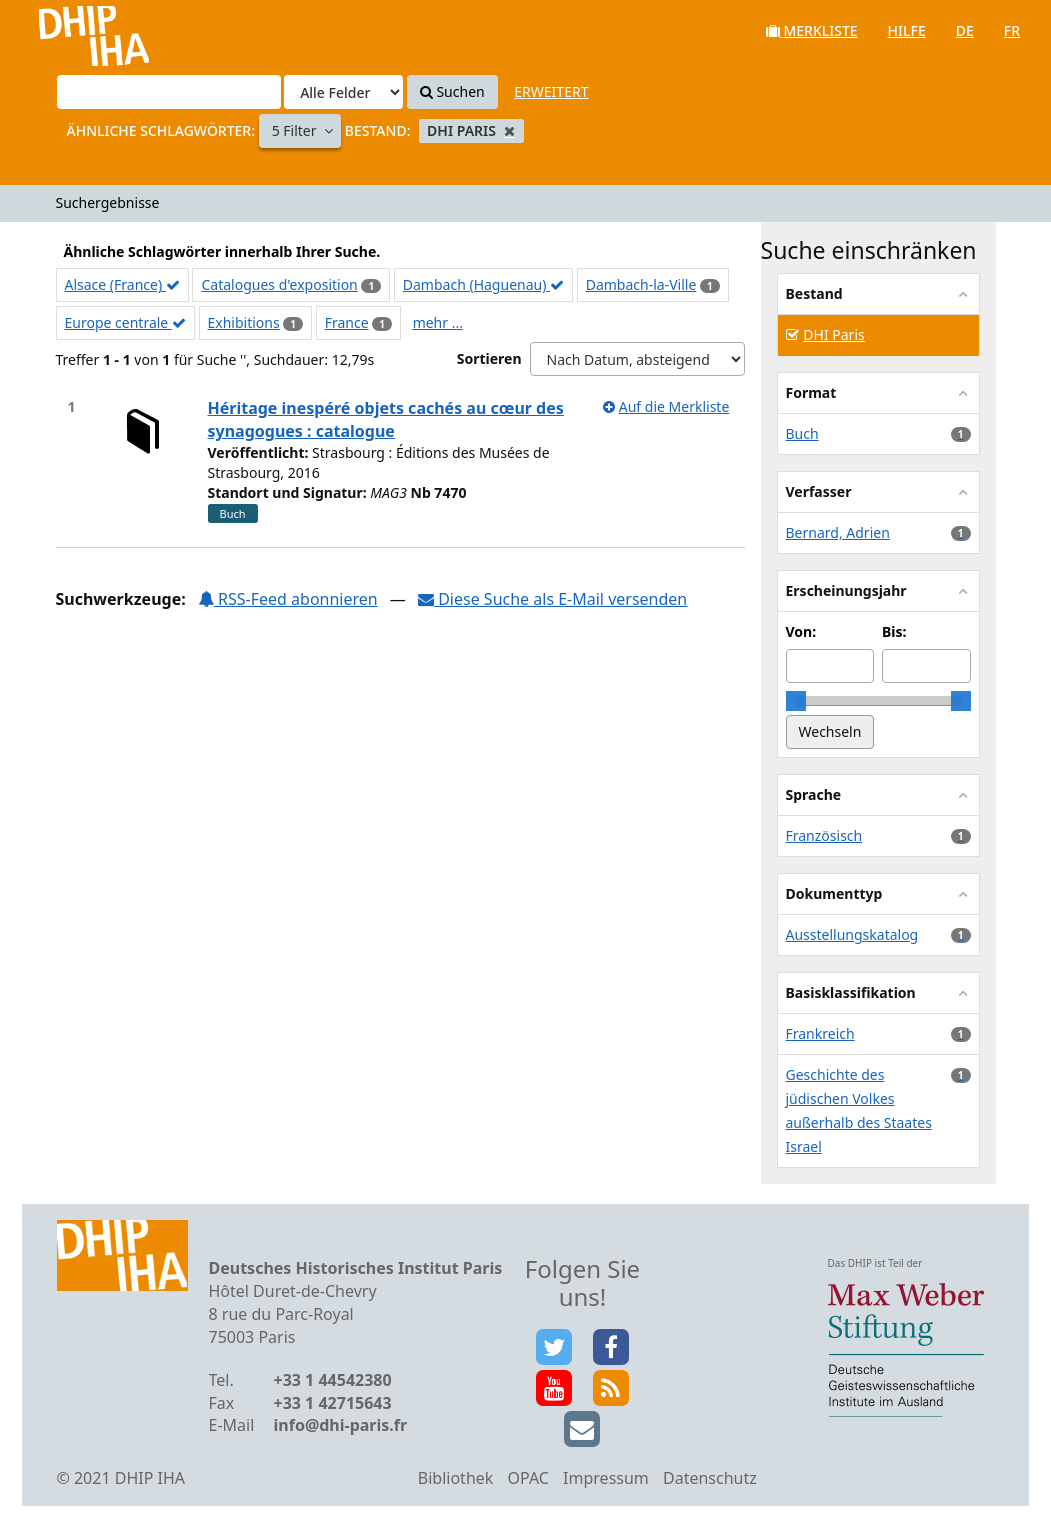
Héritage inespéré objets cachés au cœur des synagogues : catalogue (386, 419)
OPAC (528, 1478)
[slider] (796, 701)
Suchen (452, 91)
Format (811, 392)
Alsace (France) (122, 284)
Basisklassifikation (851, 992)
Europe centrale (125, 322)
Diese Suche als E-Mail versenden (552, 599)
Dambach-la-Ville (641, 284)
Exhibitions (244, 322)
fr (1012, 30)
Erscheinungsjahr (846, 590)
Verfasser (819, 491)
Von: (801, 631)
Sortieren (489, 358)
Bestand (814, 293)
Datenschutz (710, 1478)
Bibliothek (456, 1478)
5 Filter (296, 130)
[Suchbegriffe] (169, 92)
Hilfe (907, 30)
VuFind (68, 30)
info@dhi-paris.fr (341, 1425)
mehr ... (438, 322)
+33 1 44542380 (333, 1380)
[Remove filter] (509, 130)
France (347, 322)
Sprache (814, 794)
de (965, 30)
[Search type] (343, 92)
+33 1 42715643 (333, 1403)
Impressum (606, 1478)
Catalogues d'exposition (279, 284)
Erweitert (551, 91)
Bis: (894, 631)
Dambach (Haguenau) (483, 284)
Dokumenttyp (834, 893)
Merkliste (812, 30)
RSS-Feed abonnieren (288, 599)
